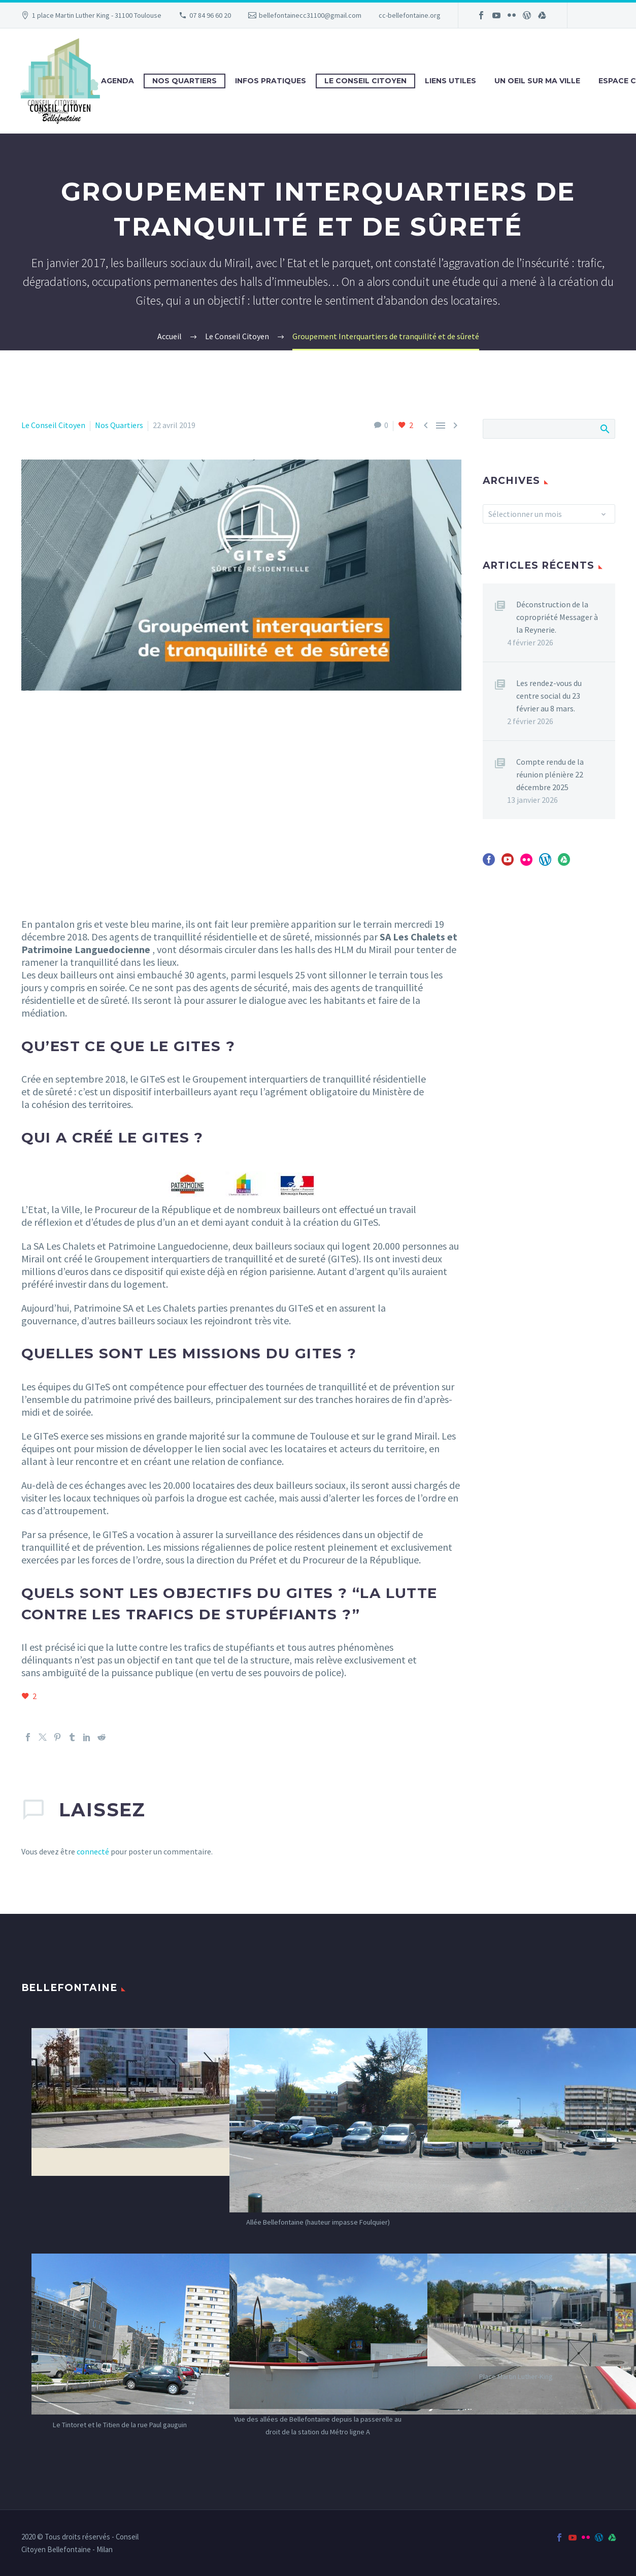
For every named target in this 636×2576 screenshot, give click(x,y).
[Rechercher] (549, 429)
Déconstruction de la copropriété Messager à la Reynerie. (557, 617)
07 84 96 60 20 (210, 15)
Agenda (117, 80)
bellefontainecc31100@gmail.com (310, 15)
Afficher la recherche (604, 428)
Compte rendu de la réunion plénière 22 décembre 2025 (550, 774)
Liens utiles (450, 80)
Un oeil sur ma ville (537, 80)
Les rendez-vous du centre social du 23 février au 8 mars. (549, 695)
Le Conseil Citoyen (365, 80)
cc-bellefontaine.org (410, 15)
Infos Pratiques (270, 80)
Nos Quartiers (184, 80)
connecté (93, 1851)
